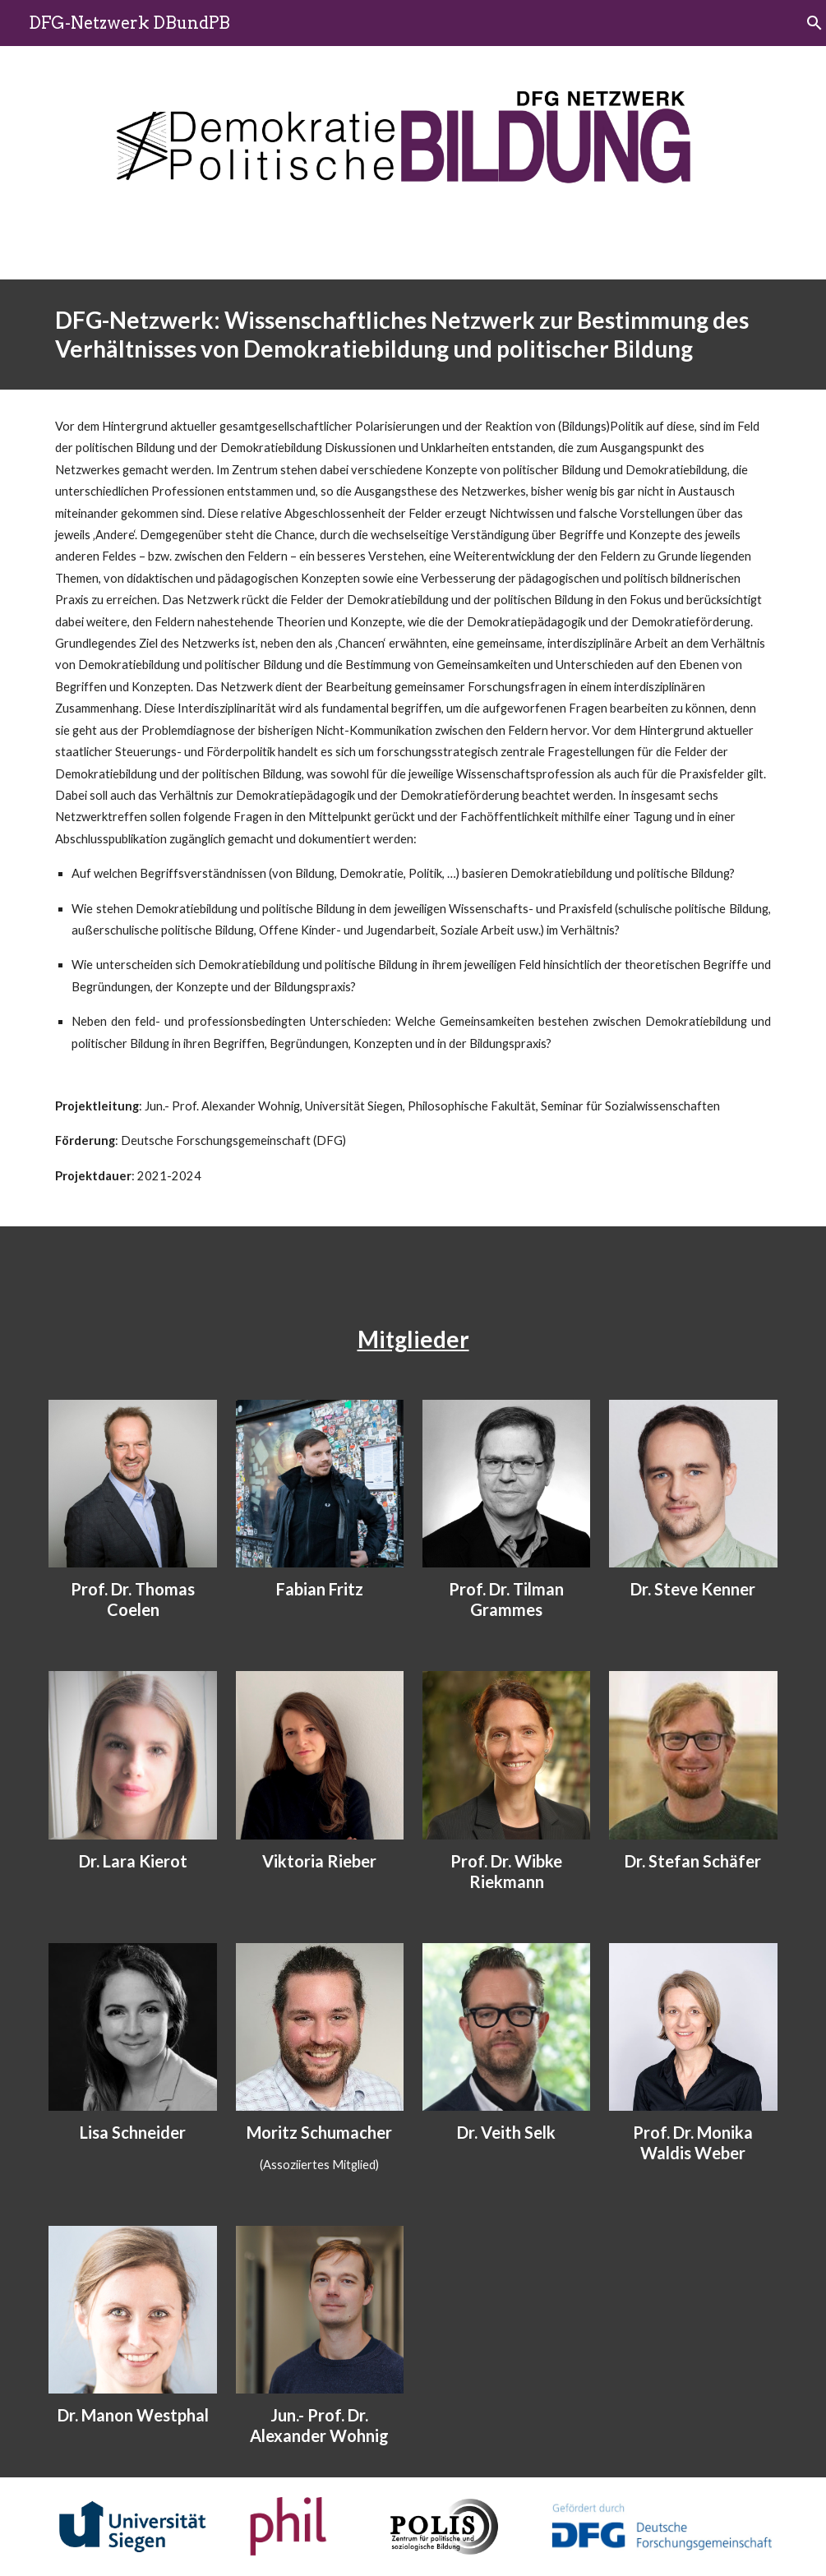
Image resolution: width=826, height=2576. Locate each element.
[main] (412, 334)
